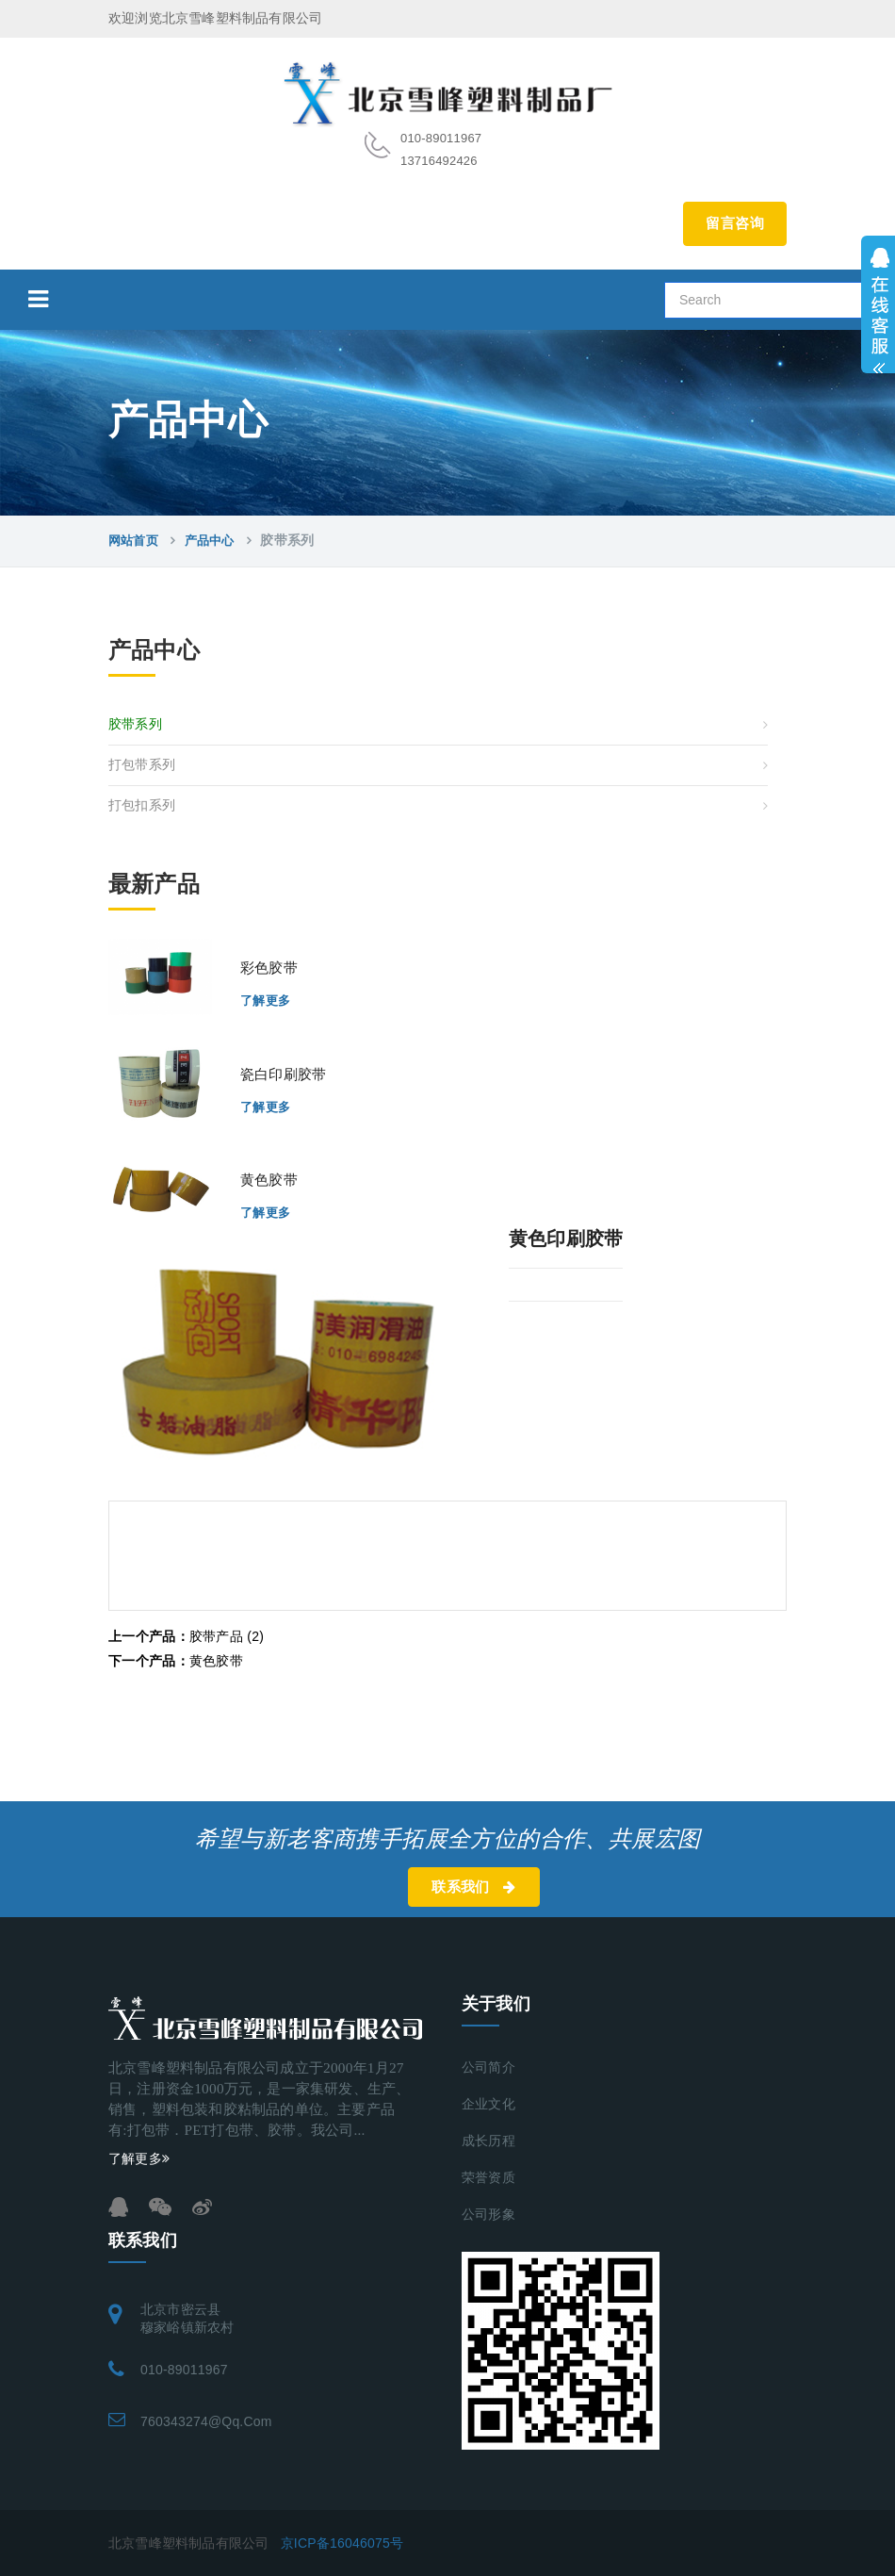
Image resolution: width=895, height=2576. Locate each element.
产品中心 (210, 540)
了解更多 (265, 1000)
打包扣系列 (141, 805)
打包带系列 (141, 765)
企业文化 (488, 2104)
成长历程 (488, 2141)
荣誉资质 (488, 2178)
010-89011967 (184, 2369)
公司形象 (488, 2214)
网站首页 (133, 540)
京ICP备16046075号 (342, 2543)
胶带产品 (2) (186, 1636)
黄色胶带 (175, 1660)
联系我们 (473, 1887)
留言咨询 (735, 223)
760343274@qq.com (206, 2421)
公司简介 (488, 2067)
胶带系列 (135, 724)
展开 (878, 304)
